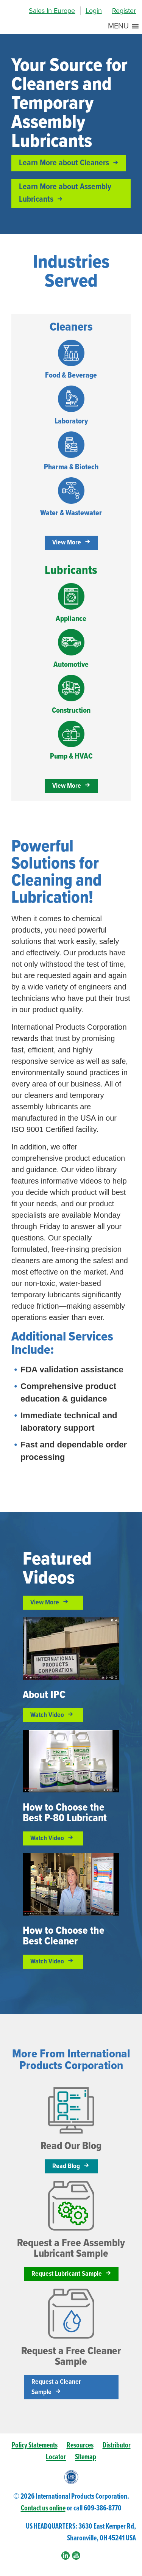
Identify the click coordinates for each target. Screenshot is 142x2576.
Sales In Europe (52, 10)
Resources (80, 2445)
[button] (118, 26)
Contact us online (43, 2508)
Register (124, 10)
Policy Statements (35, 2445)
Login (94, 10)
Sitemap (85, 2457)
